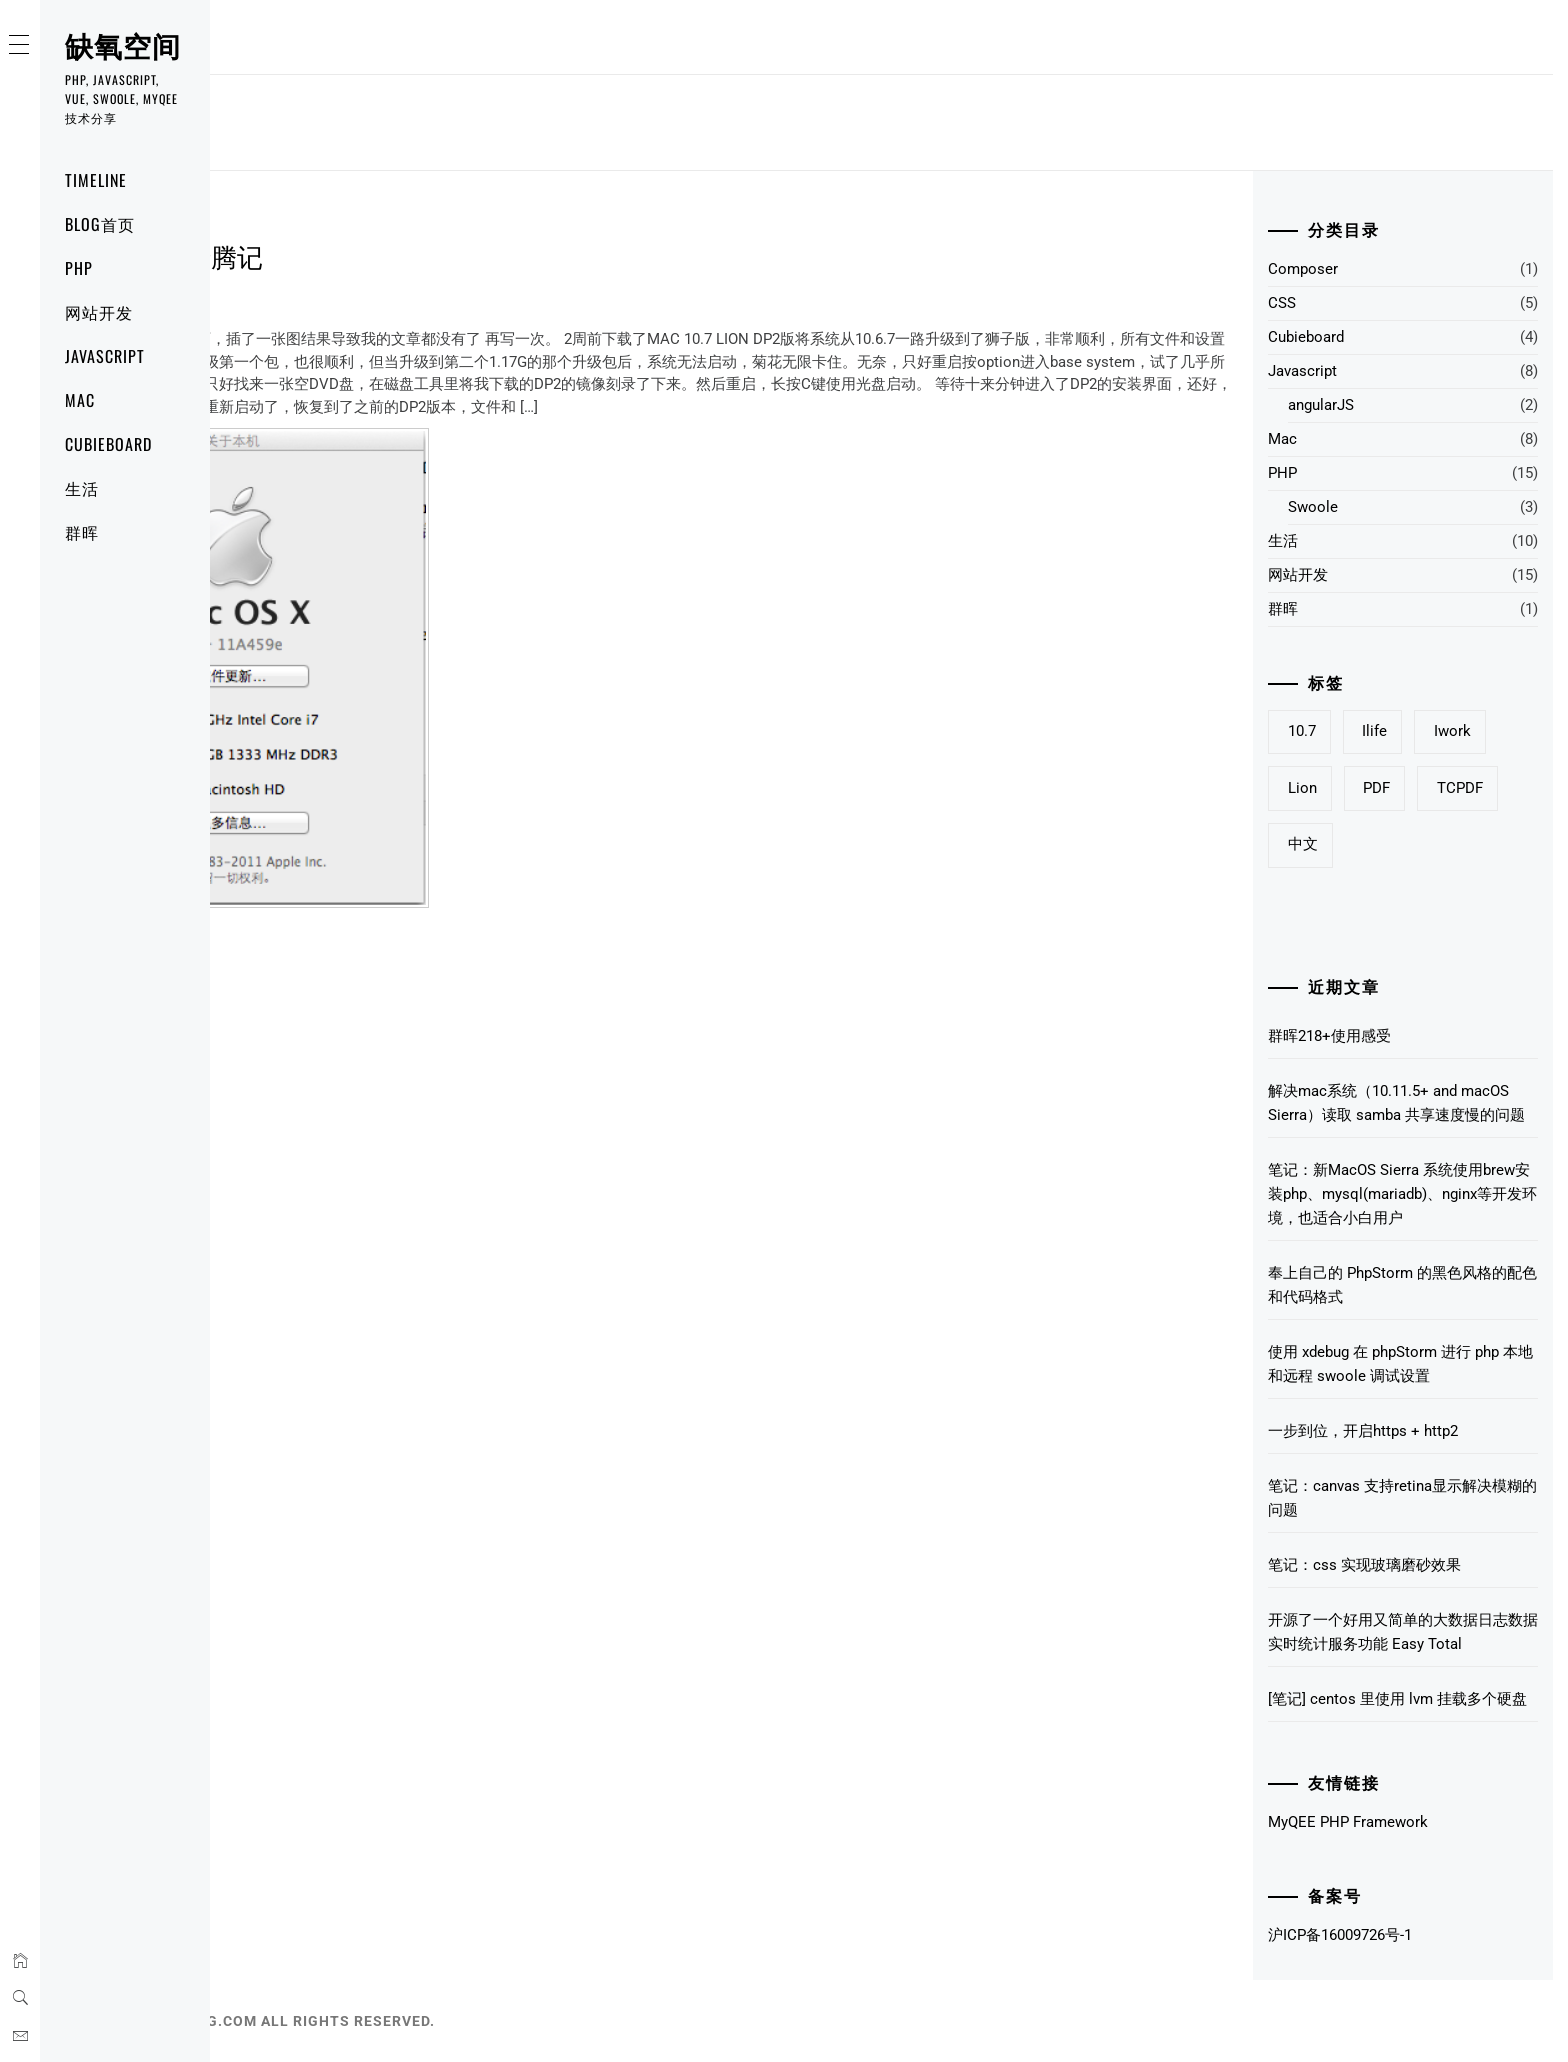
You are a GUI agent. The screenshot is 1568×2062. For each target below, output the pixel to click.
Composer (1303, 269)
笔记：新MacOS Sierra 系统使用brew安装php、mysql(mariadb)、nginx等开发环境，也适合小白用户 (1402, 1194)
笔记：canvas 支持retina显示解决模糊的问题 (1402, 1498)
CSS (1282, 303)
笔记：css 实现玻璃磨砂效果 (1364, 1565)
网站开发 (99, 312)
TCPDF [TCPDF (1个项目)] (1460, 788)
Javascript (105, 356)
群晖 (82, 532)
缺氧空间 (123, 44)
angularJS (1321, 405)
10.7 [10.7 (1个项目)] (1302, 731)
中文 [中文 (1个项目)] (1303, 844)
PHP (79, 268)
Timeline (96, 180)
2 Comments (347, 302)
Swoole (1313, 507)
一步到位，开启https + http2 (1363, 1431)
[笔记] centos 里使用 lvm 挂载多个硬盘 (1397, 1699)
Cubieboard (108, 444)
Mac (80, 400)
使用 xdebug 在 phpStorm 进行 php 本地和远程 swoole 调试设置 (1400, 1364)
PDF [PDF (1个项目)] (1376, 788)
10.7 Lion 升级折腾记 (342, 255)
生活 (82, 488)
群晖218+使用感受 (1329, 1036)
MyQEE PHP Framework (1348, 1822)
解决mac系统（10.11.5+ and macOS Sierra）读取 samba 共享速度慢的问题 (1396, 1103)
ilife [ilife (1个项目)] (1374, 731)
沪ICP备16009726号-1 (1340, 1935)
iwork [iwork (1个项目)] (1452, 731)
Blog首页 (100, 224)
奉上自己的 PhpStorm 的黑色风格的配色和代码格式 (1402, 1285)
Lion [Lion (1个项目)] (1302, 788)
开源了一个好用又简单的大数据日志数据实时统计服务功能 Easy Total (1403, 1632)
